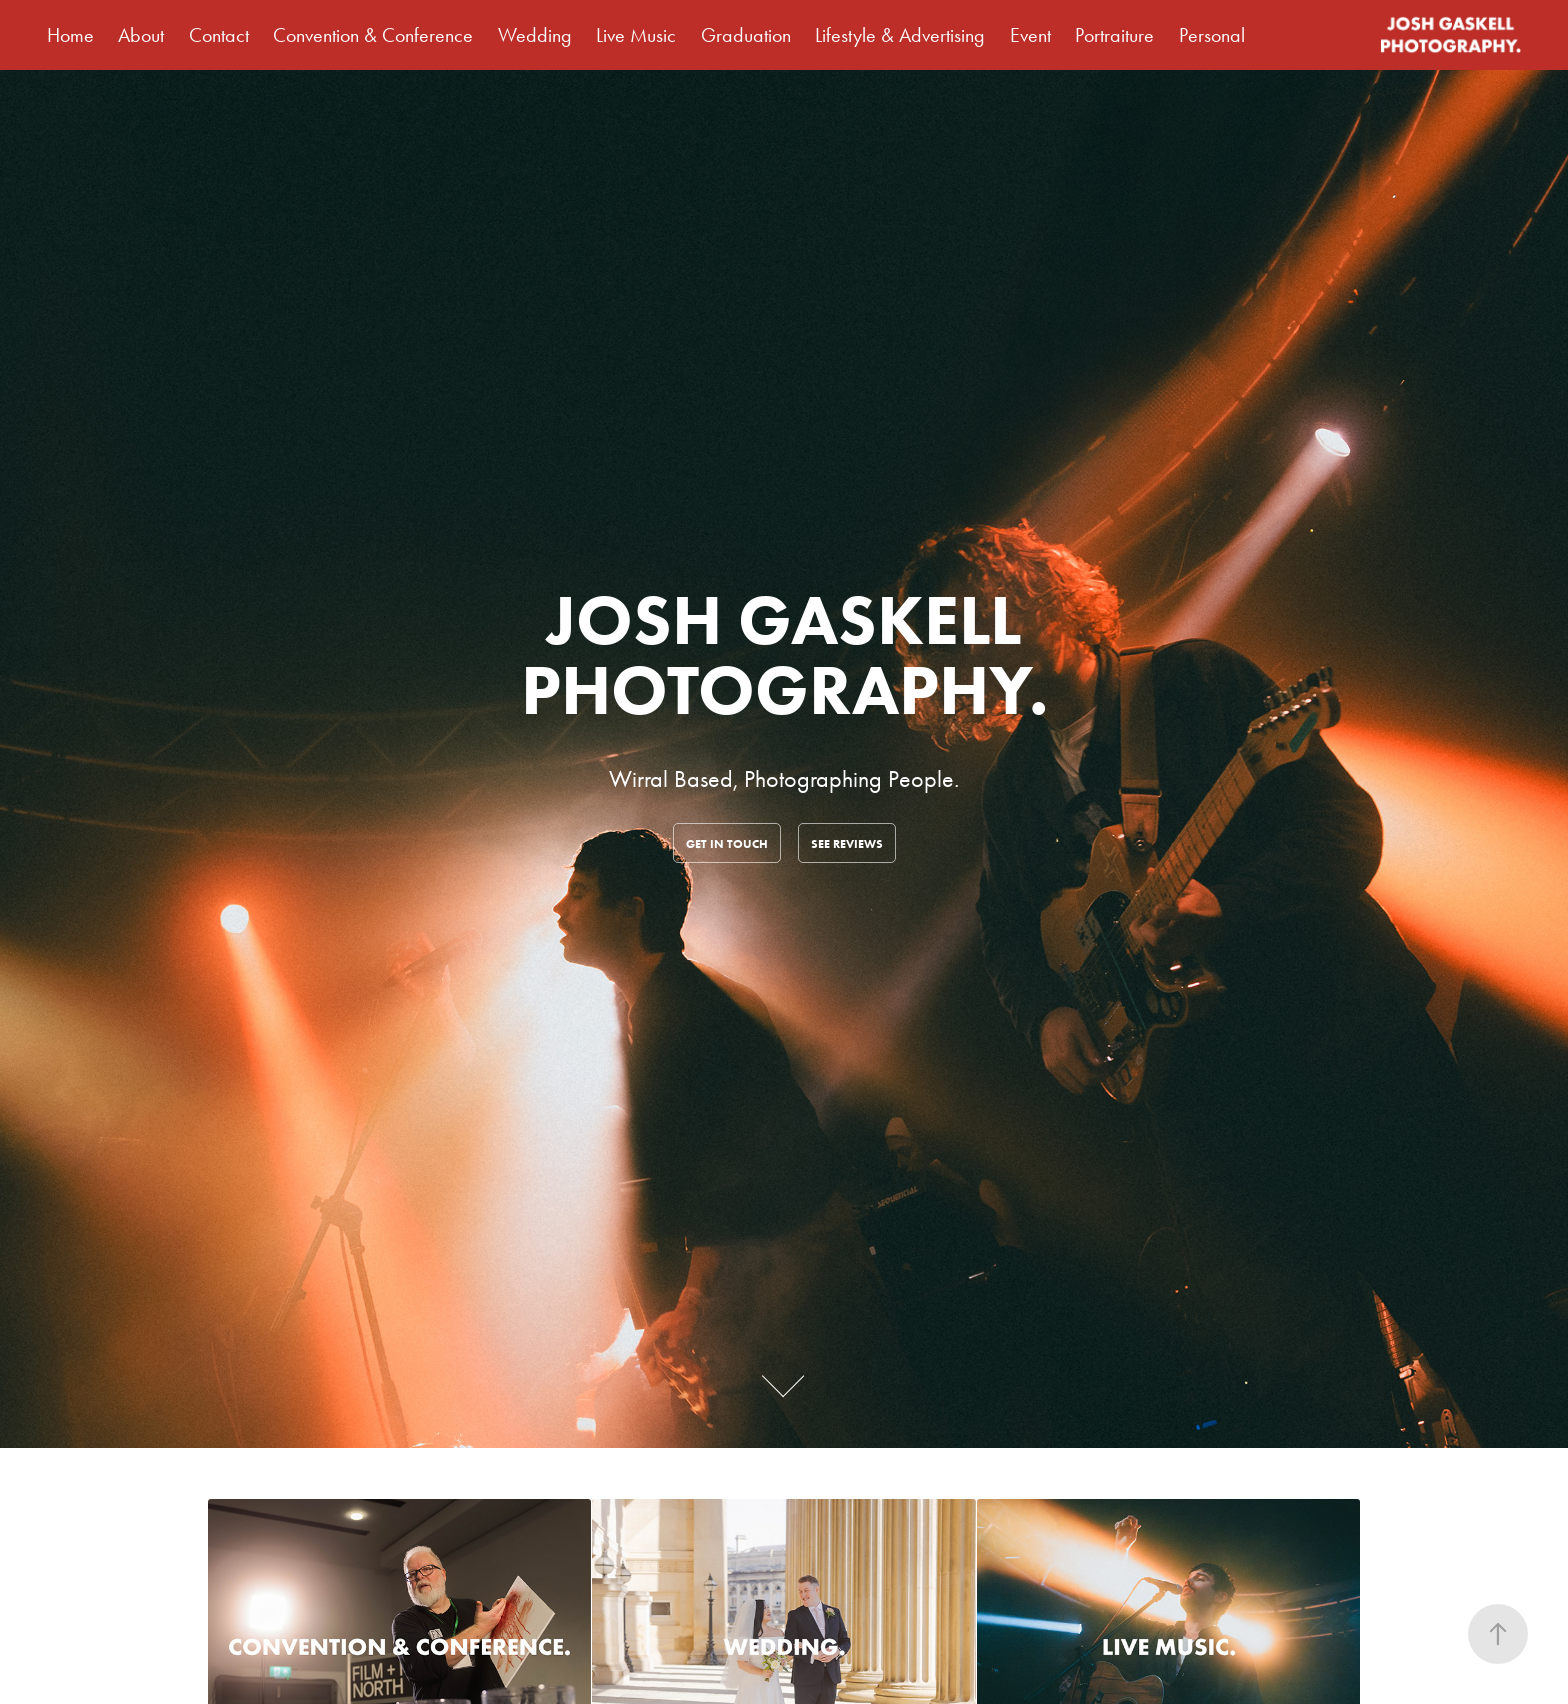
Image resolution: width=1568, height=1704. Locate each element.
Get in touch (727, 843)
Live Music (636, 35)
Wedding (535, 35)
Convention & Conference (373, 35)
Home (70, 35)
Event (1030, 35)
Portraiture (1114, 35)
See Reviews (847, 843)
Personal (1212, 35)
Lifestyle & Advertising (900, 35)
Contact (219, 35)
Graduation (746, 35)
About (141, 35)
